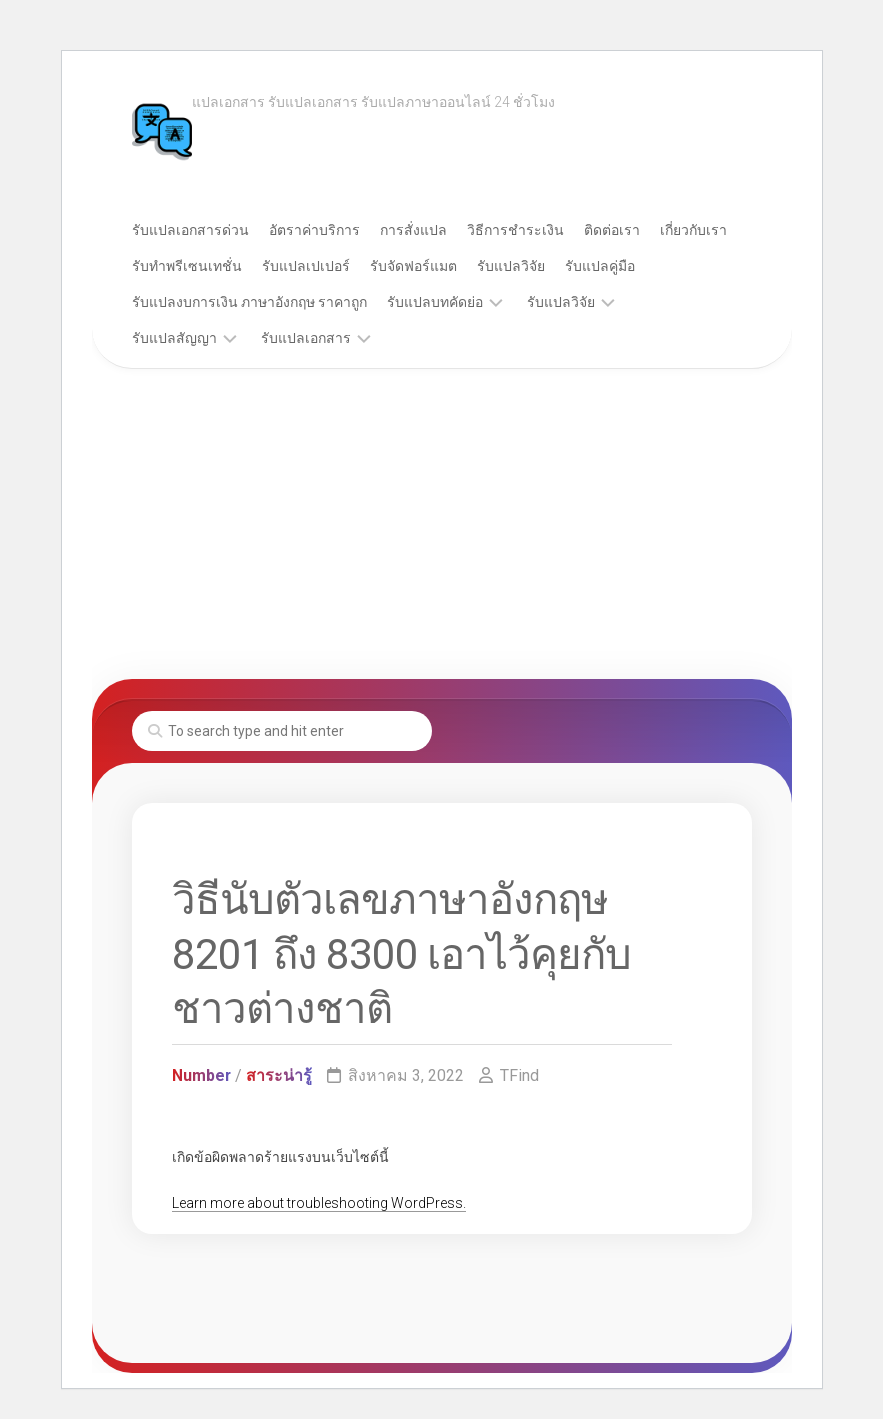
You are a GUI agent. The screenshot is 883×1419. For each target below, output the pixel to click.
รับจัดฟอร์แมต (413, 266)
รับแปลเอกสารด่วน (190, 230)
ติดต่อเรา (612, 230)
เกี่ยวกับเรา (693, 230)
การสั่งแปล (413, 230)
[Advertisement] (442, 529)
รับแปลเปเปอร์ (306, 266)
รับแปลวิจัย (511, 266)
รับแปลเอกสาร (306, 338)
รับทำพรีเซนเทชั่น (187, 266)
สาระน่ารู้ (280, 1075)
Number (202, 1075)
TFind (520, 1075)
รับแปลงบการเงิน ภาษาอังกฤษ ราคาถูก (249, 302)
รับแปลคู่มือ (600, 266)
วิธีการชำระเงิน (515, 230)
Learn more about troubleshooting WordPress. (319, 1203)
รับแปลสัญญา (174, 338)
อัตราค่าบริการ (314, 230)
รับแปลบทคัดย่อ (435, 302)
